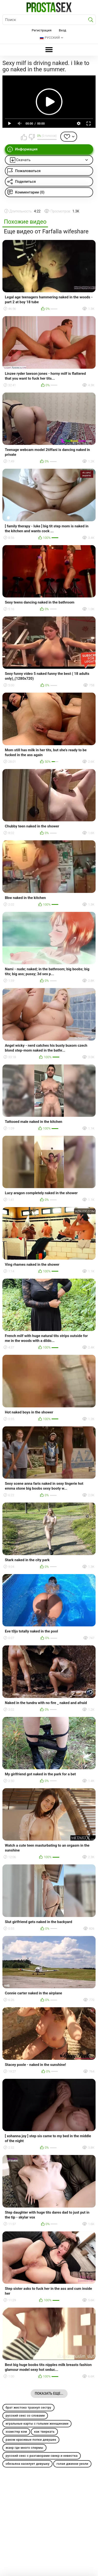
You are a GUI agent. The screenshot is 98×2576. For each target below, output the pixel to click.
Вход (62, 30)
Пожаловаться (28, 171)
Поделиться (25, 181)
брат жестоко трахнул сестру (28, 2407)
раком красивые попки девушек (31, 2439)
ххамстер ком (16, 2431)
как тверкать (44, 2431)
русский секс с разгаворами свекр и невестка (42, 2455)
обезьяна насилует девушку (27, 2464)
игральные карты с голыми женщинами (37, 2423)
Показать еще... (49, 2393)
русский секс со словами (25, 2415)
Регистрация (42, 30)
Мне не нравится (31, 137)
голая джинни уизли (72, 2464)
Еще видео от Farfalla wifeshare (46, 231)
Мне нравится (24, 137)
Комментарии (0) (30, 192)
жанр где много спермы (24, 2447)
